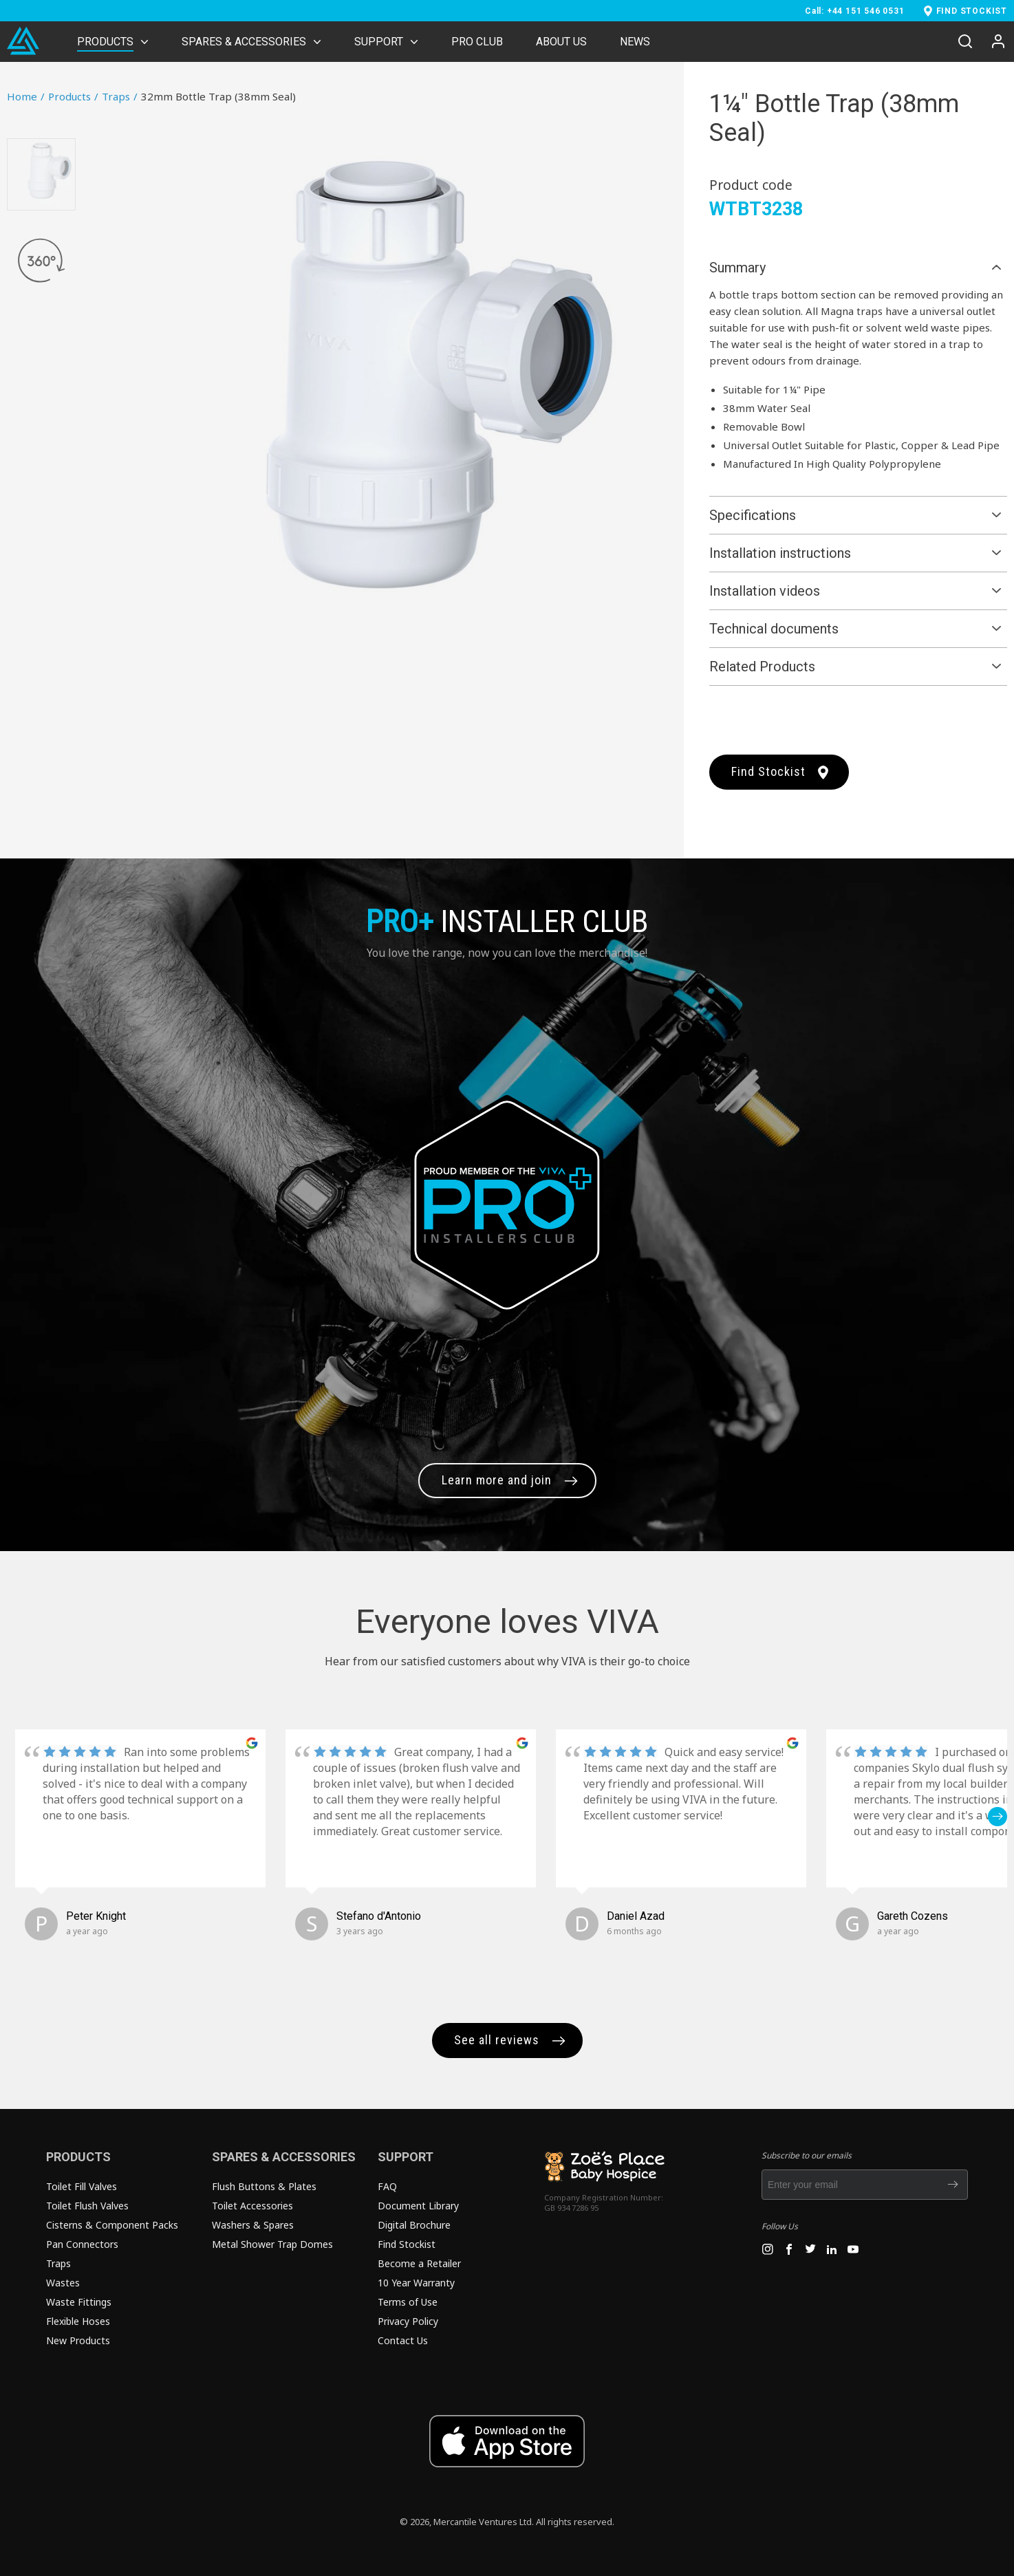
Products (73, 96)
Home (26, 96)
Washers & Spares (253, 2224)
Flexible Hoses (78, 2321)
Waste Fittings (78, 2301)
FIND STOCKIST (971, 11)
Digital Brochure (414, 2224)
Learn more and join (497, 1480)
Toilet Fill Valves (81, 2186)
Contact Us (403, 2340)
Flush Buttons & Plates (264, 2186)
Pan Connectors (82, 2244)
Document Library (418, 2205)
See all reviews (496, 2040)
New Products (78, 2340)
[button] (997, 1816)
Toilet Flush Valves (87, 2205)
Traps (120, 96)
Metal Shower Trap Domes (272, 2244)
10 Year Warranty (416, 2282)
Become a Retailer (419, 2263)
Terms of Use (408, 2301)
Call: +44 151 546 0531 (855, 11)
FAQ (387, 2186)
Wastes (63, 2282)
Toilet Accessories (252, 2205)
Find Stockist (768, 771)
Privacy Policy (408, 2321)
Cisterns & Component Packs (112, 2224)
